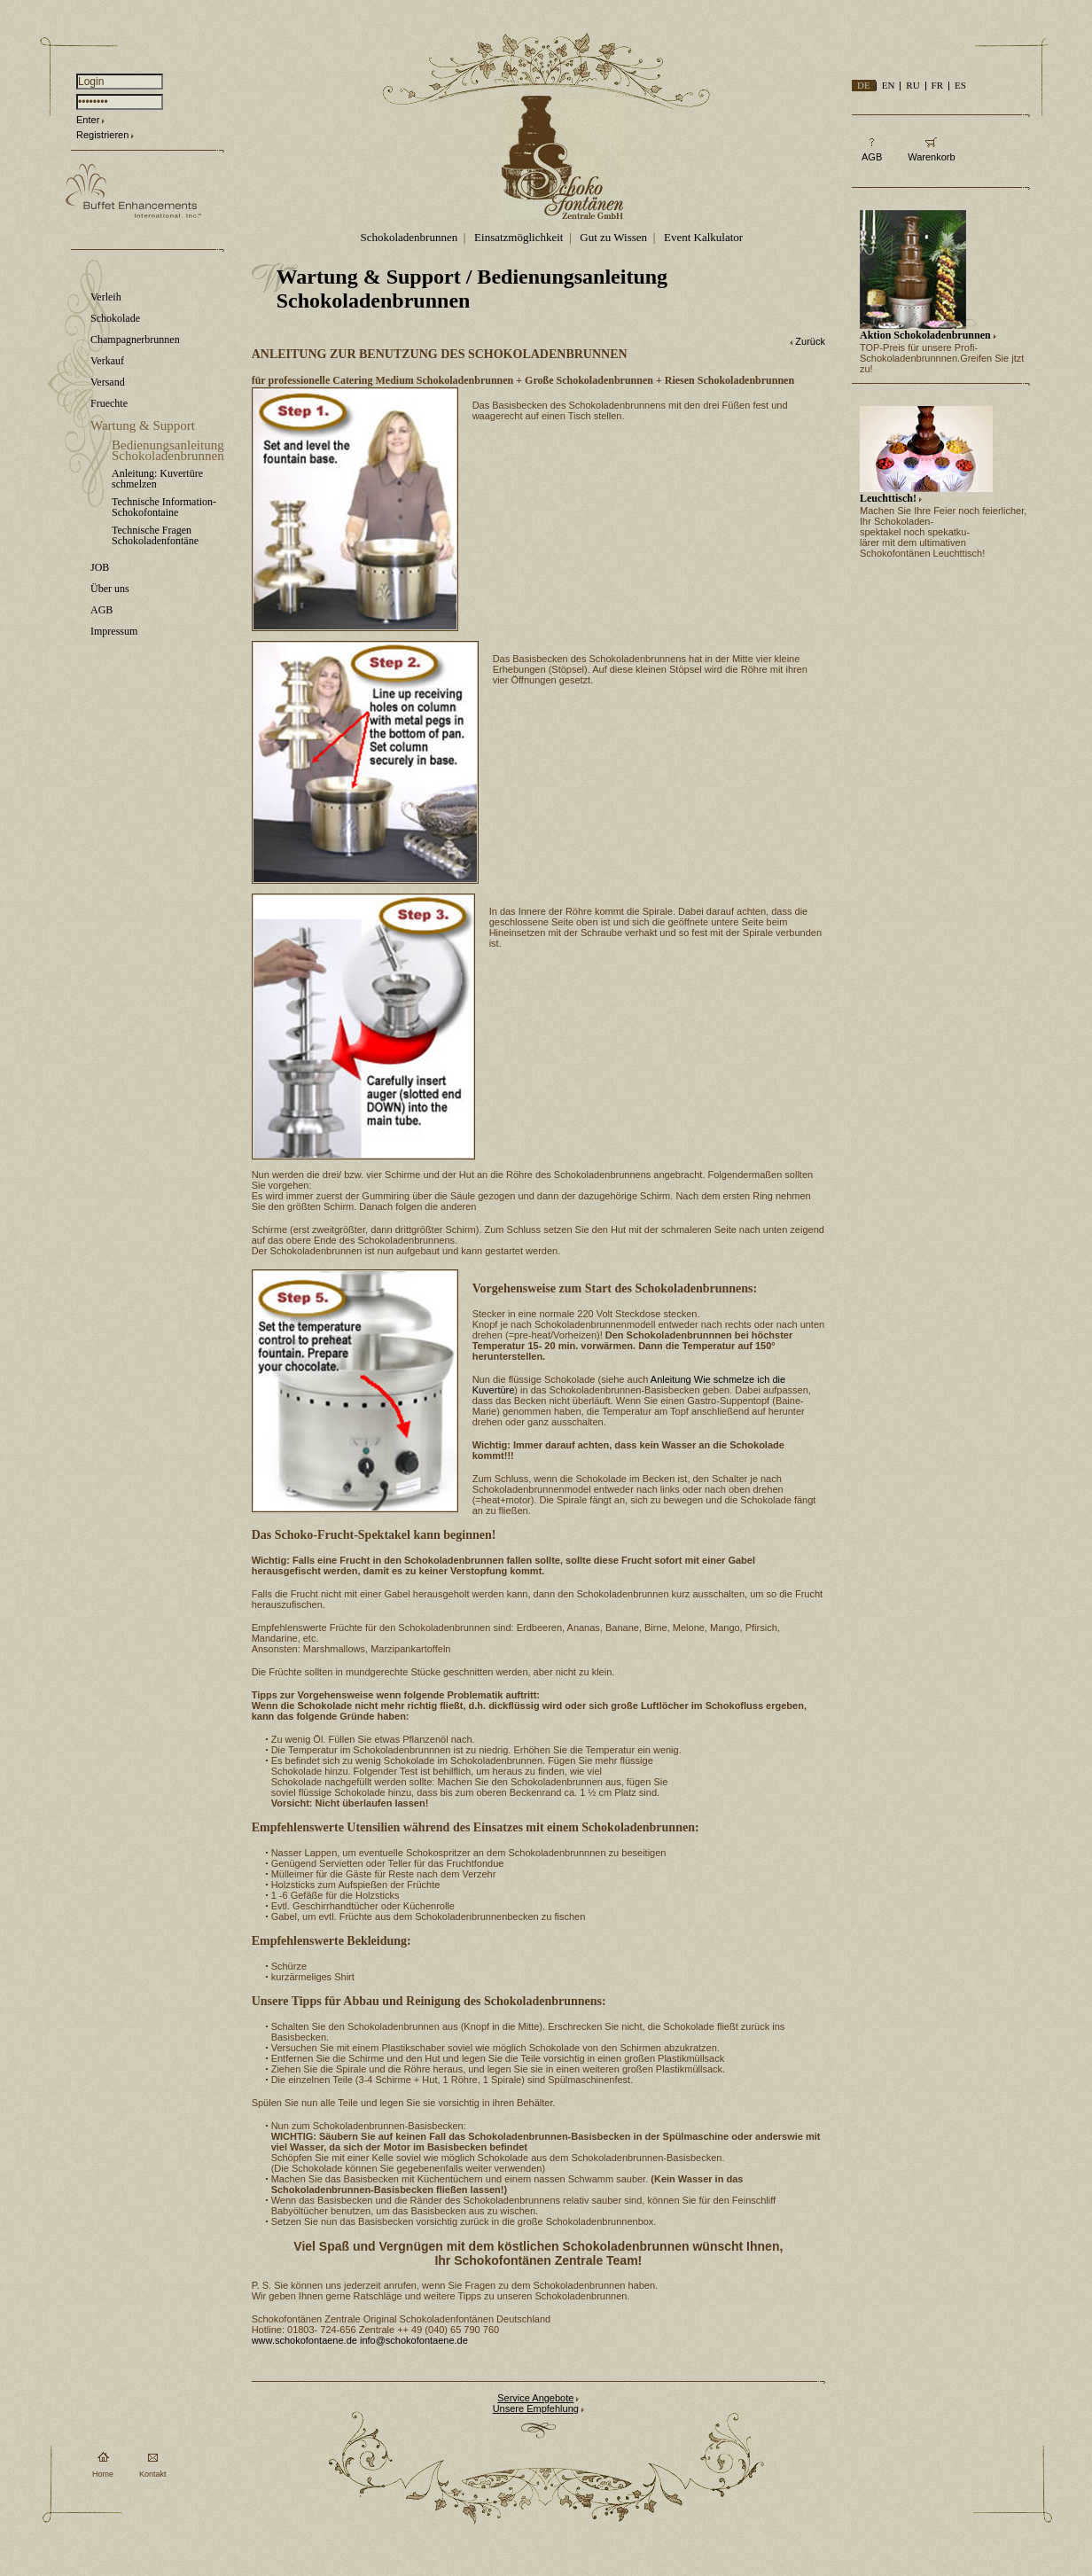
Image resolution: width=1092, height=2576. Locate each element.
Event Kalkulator (703, 237)
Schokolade (115, 318)
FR (937, 85)
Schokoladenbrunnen (408, 237)
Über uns (109, 588)
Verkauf (107, 361)
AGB (101, 610)
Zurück (810, 341)
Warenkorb (931, 157)
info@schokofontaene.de (414, 2340)
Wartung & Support (142, 425)
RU (912, 85)
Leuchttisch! (888, 498)
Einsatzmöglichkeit (518, 237)
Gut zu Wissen (613, 237)
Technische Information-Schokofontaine (164, 507)
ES (960, 85)
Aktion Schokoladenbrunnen (925, 335)
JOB (99, 567)
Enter (87, 119)
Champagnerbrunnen (135, 339)
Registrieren (102, 134)
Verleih (105, 297)
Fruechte (109, 403)
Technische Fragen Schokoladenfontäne (155, 535)
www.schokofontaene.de (304, 2340)
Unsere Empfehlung (536, 2408)
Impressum (113, 631)
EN (888, 85)
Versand (107, 382)
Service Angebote (535, 2398)
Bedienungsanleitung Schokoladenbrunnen (168, 450)
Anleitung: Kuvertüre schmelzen (157, 478)
